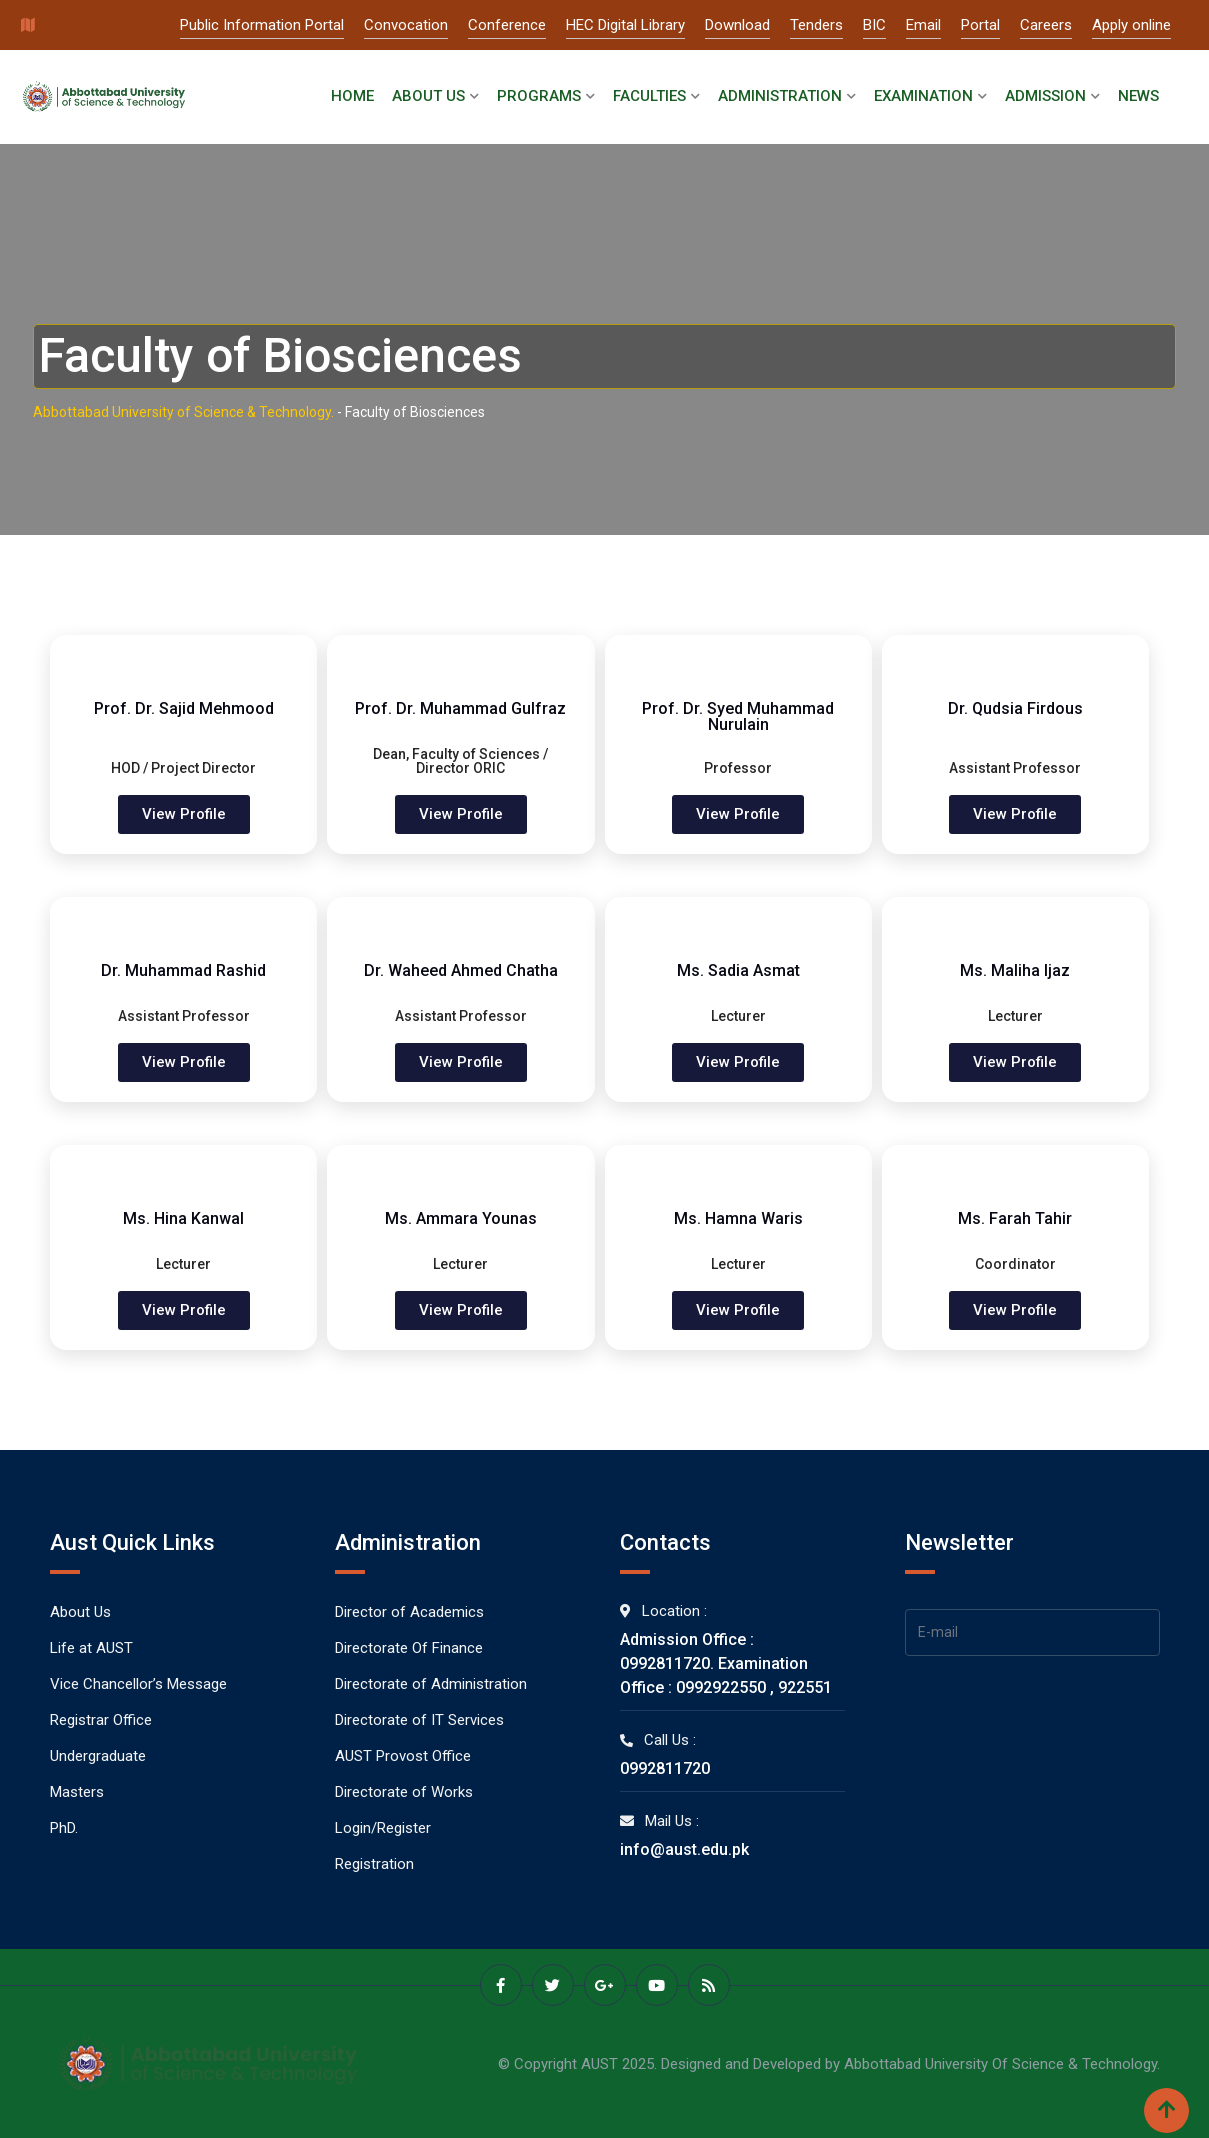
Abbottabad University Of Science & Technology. (1002, 2064)
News (1138, 96)
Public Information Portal (262, 25)
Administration (780, 96)
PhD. (64, 1828)
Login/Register (383, 1828)
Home (352, 96)
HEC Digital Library (625, 25)
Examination (923, 96)
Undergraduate (98, 1756)
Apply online (1131, 25)
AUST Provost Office (403, 1756)
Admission (1045, 96)
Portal (980, 25)
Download (737, 25)
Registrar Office (101, 1720)
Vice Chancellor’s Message (138, 1684)
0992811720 (665, 1768)
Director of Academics (409, 1612)
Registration (374, 1864)
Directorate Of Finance (409, 1648)
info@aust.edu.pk (684, 1849)
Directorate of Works (404, 1792)
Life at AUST (91, 1648)
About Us (428, 96)
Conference (507, 25)
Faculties (649, 96)
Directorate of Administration (431, 1684)
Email (923, 25)
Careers (1046, 25)
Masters (77, 1792)
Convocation (406, 25)
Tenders (816, 25)
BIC (874, 25)
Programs (539, 96)
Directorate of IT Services (419, 1720)
